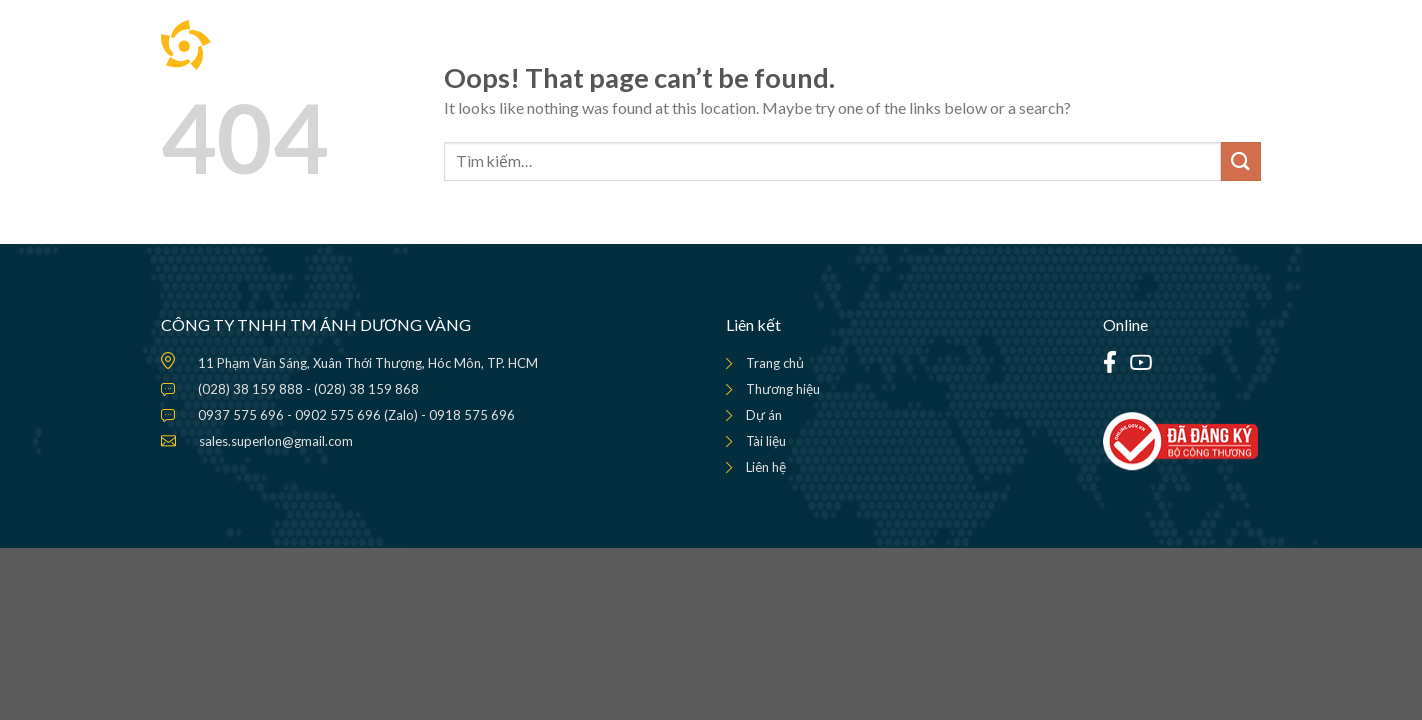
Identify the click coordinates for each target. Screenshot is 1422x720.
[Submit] (1241, 161)
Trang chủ (775, 363)
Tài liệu (766, 441)
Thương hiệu (783, 389)
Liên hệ (766, 467)
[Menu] (1244, 45)
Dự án (764, 415)
